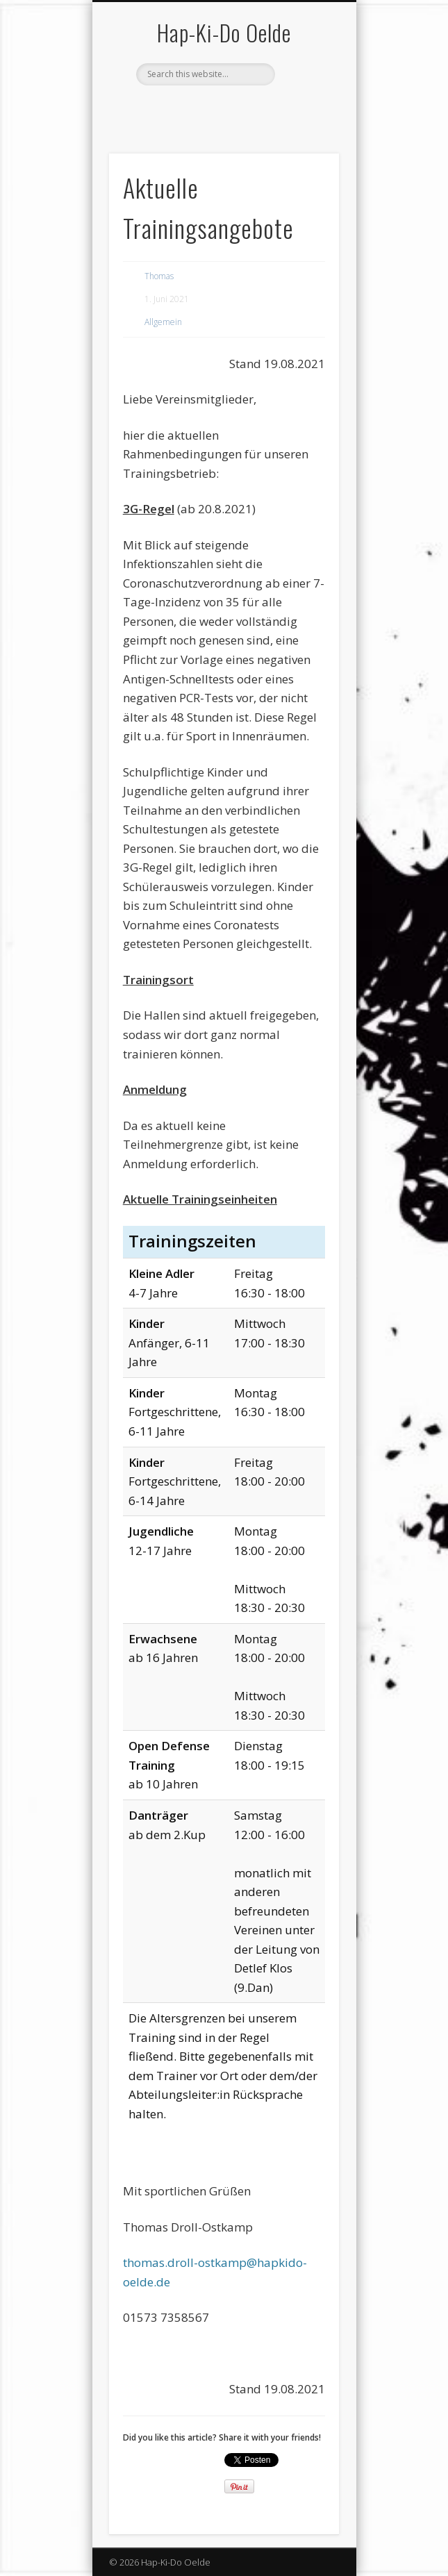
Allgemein (163, 322)
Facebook (194, 109)
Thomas (159, 276)
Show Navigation (305, 124)
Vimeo (222, 109)
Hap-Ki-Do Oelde (224, 32)
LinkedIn (251, 109)
